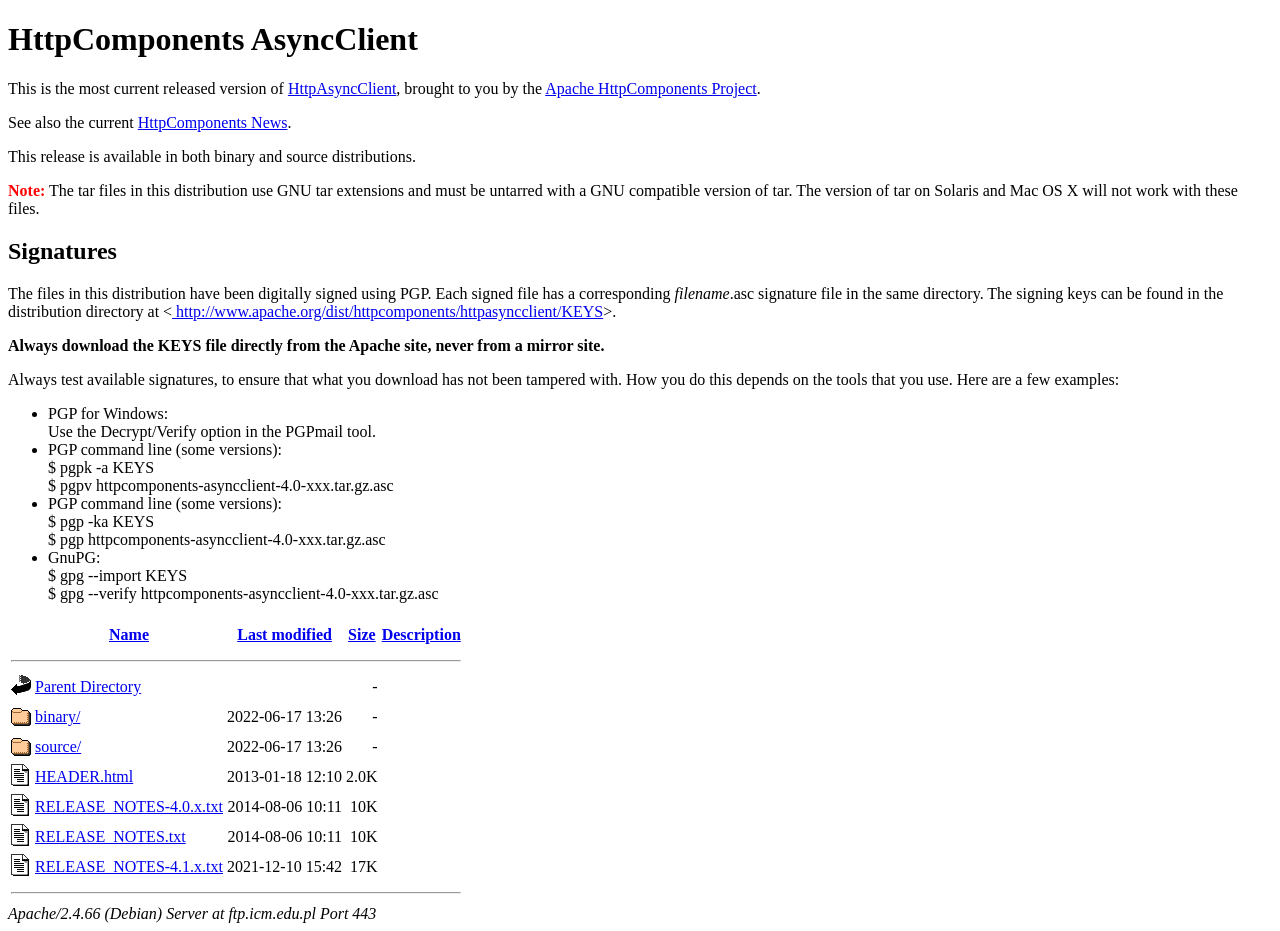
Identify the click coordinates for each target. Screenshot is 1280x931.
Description (421, 634)
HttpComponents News (213, 122)
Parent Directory (88, 686)
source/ (58, 746)
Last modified (284, 634)
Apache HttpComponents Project (651, 88)
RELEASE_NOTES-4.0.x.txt (129, 806)
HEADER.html (84, 776)
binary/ (57, 716)
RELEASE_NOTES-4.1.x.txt (129, 866)
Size (362, 634)
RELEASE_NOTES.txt (110, 836)
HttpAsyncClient (342, 88)
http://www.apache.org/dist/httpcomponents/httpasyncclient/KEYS (387, 311)
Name (129, 634)
